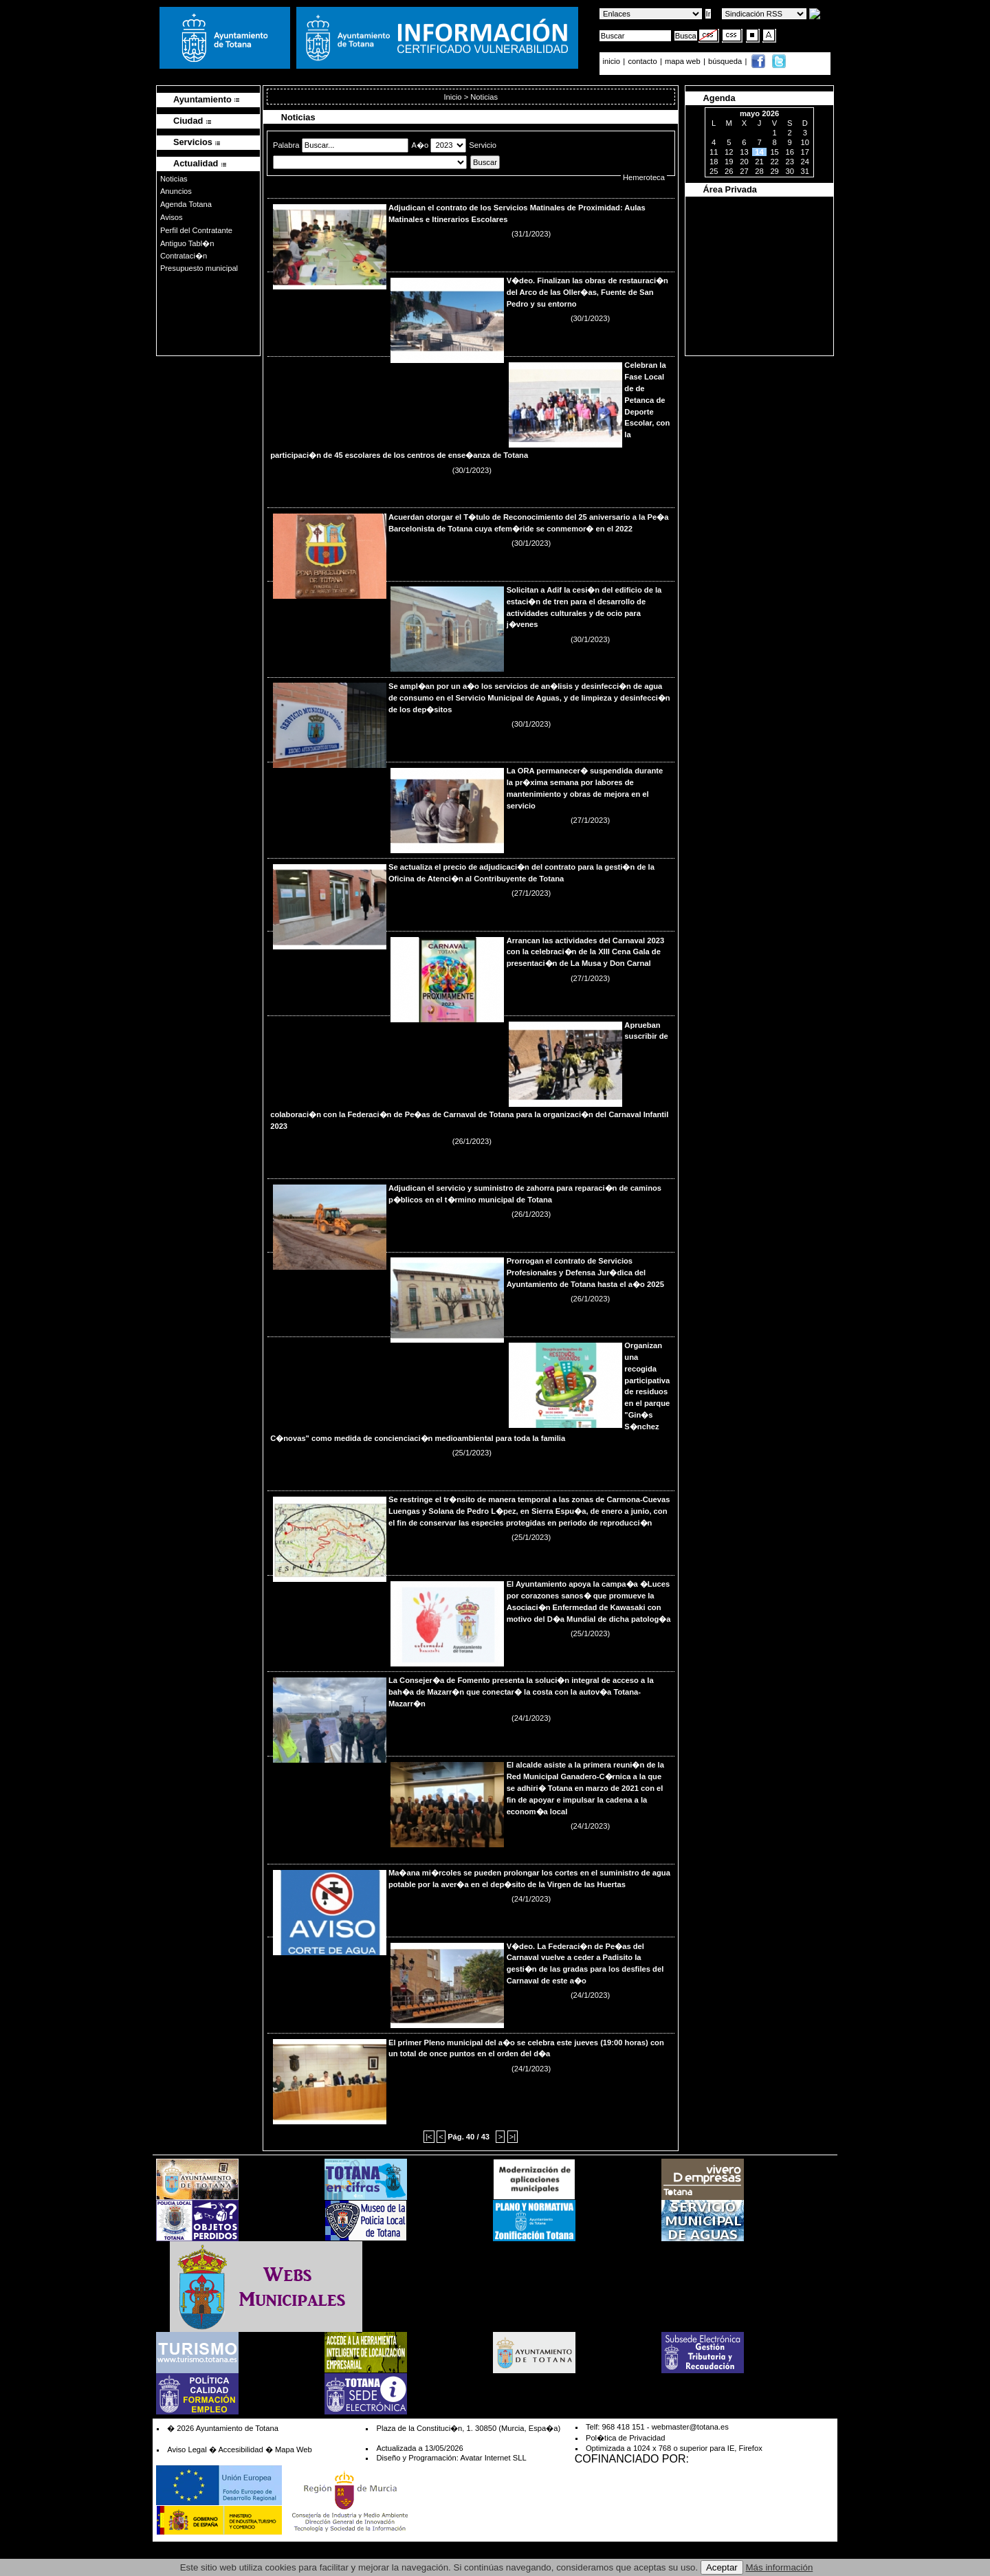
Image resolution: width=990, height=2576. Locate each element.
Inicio (453, 97)
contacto (642, 61)
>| (512, 2137)
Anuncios (176, 191)
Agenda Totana (186, 204)
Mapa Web (293, 2449)
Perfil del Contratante (196, 230)
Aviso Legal (187, 2449)
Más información (779, 2567)
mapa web (684, 61)
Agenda (719, 98)
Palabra (287, 145)
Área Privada (730, 189)
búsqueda (726, 61)
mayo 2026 (759, 113)
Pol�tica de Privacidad (625, 2438)
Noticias (174, 179)
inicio (613, 61)
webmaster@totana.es (690, 2427)
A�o (421, 145)
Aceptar (722, 2567)
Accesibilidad (240, 2449)
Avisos (171, 217)
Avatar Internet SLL (493, 2458)
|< (429, 2137)
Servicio (482, 145)
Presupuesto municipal (199, 268)
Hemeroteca (644, 177)
